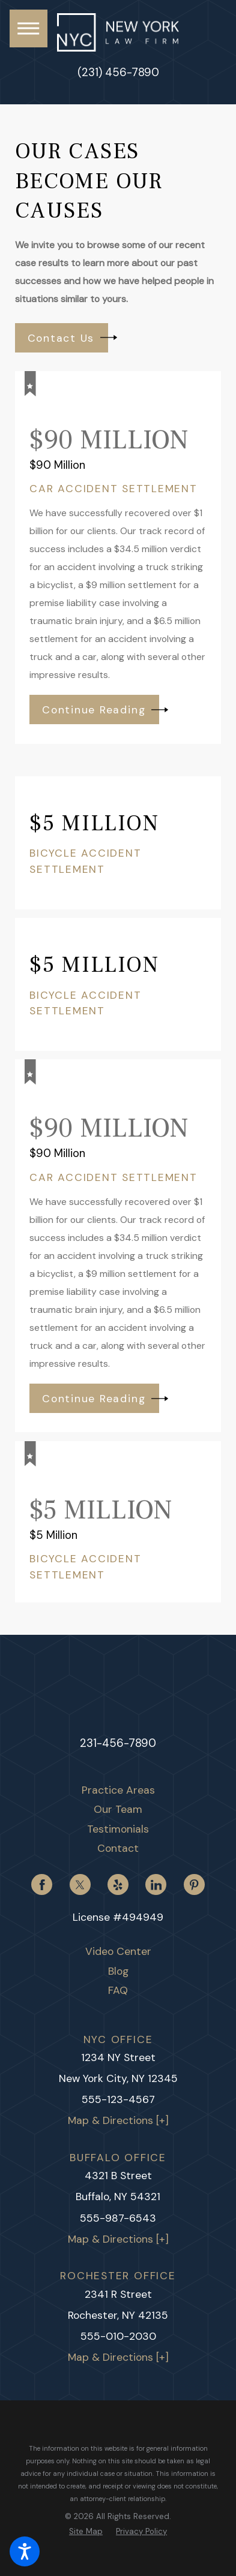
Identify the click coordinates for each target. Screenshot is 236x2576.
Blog (118, 1971)
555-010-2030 (118, 2336)
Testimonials (118, 1829)
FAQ (118, 1990)
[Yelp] (118, 1885)
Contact (118, 1848)
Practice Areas (118, 1790)
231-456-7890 (118, 1743)
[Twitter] (80, 1885)
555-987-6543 (118, 2218)
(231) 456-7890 (118, 72)
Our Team (118, 1809)
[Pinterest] (194, 1885)
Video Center (118, 1952)
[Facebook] (41, 1885)
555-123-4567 (118, 2100)
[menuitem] (118, 1790)
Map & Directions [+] (118, 2121)
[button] (25, 2551)
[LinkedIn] (155, 1885)
